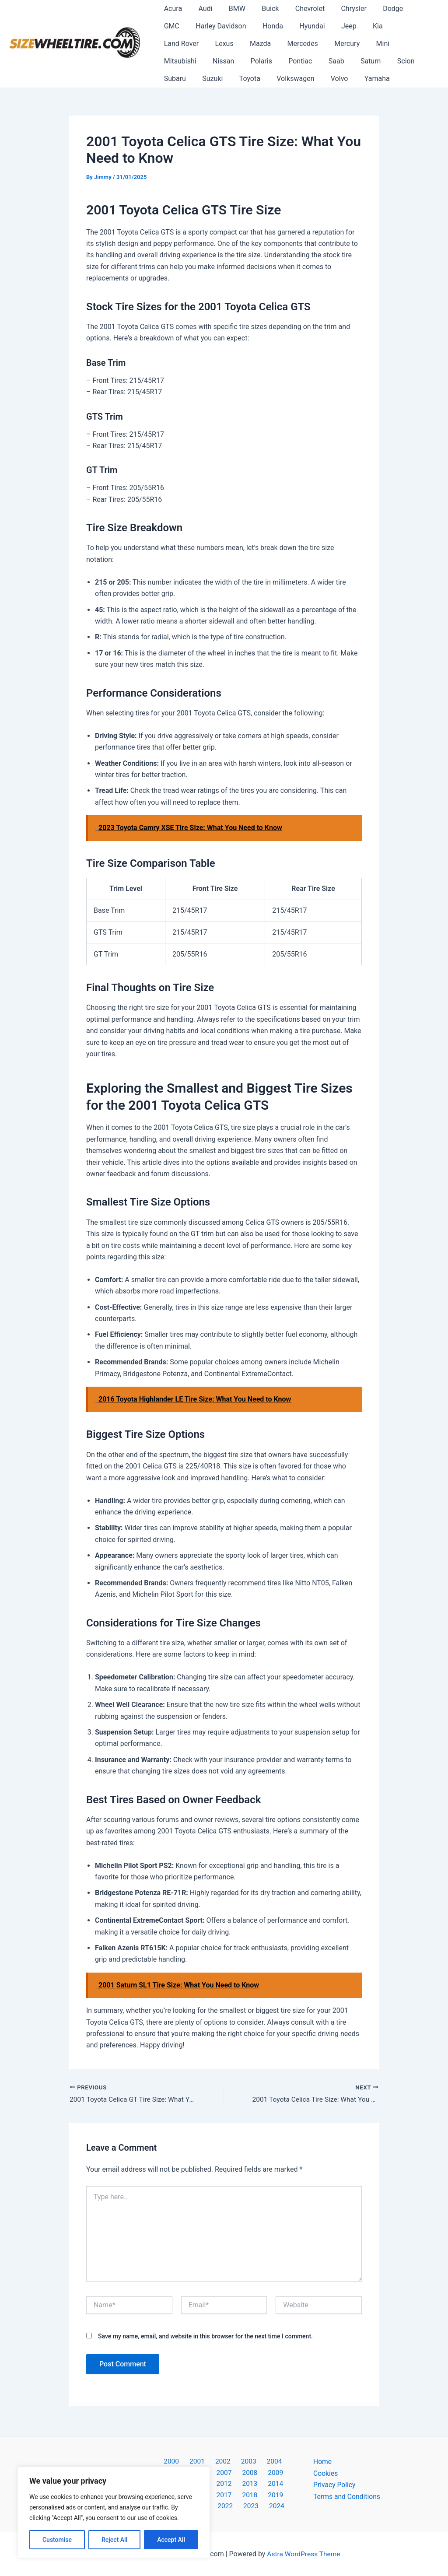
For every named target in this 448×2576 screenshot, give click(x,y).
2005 (279, 2460)
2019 (247, 2494)
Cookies (325, 2471)
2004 (256, 2460)
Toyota (377, 61)
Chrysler (341, 8)
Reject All (114, 2539)
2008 (224, 2471)
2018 (224, 2494)
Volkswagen (181, 78)
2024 (260, 2506)
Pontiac (174, 61)
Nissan (366, 43)
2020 (269, 2494)
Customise (57, 2539)
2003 (234, 2460)
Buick (262, 8)
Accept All (171, 2539)
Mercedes (213, 43)
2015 (269, 2483)
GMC (409, 8)
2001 (188, 2460)
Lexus (412, 26)
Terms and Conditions (347, 2494)
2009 (247, 2471)
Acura (172, 8)
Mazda (173, 43)
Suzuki (342, 61)
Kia (335, 26)
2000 (165, 2460)
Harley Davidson (188, 26)
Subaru (307, 61)
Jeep (309, 26)
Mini (289, 43)
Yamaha (258, 78)
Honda (237, 26)
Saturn (240, 61)
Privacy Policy (335, 2483)
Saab (208, 61)
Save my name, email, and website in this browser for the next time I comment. (205, 2336)
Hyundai (274, 26)
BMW (231, 8)
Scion (273, 61)
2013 (224, 2483)
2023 (237, 2506)
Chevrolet (299, 8)
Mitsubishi (325, 43)
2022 (214, 2506)
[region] (114, 2512)
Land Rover (371, 26)
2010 (269, 2471)
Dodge (378, 8)
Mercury (255, 43)
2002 (211, 2460)
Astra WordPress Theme (303, 2554)
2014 (247, 2483)
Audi (202, 8)
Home (322, 2460)
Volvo (223, 78)
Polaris (402, 43)
